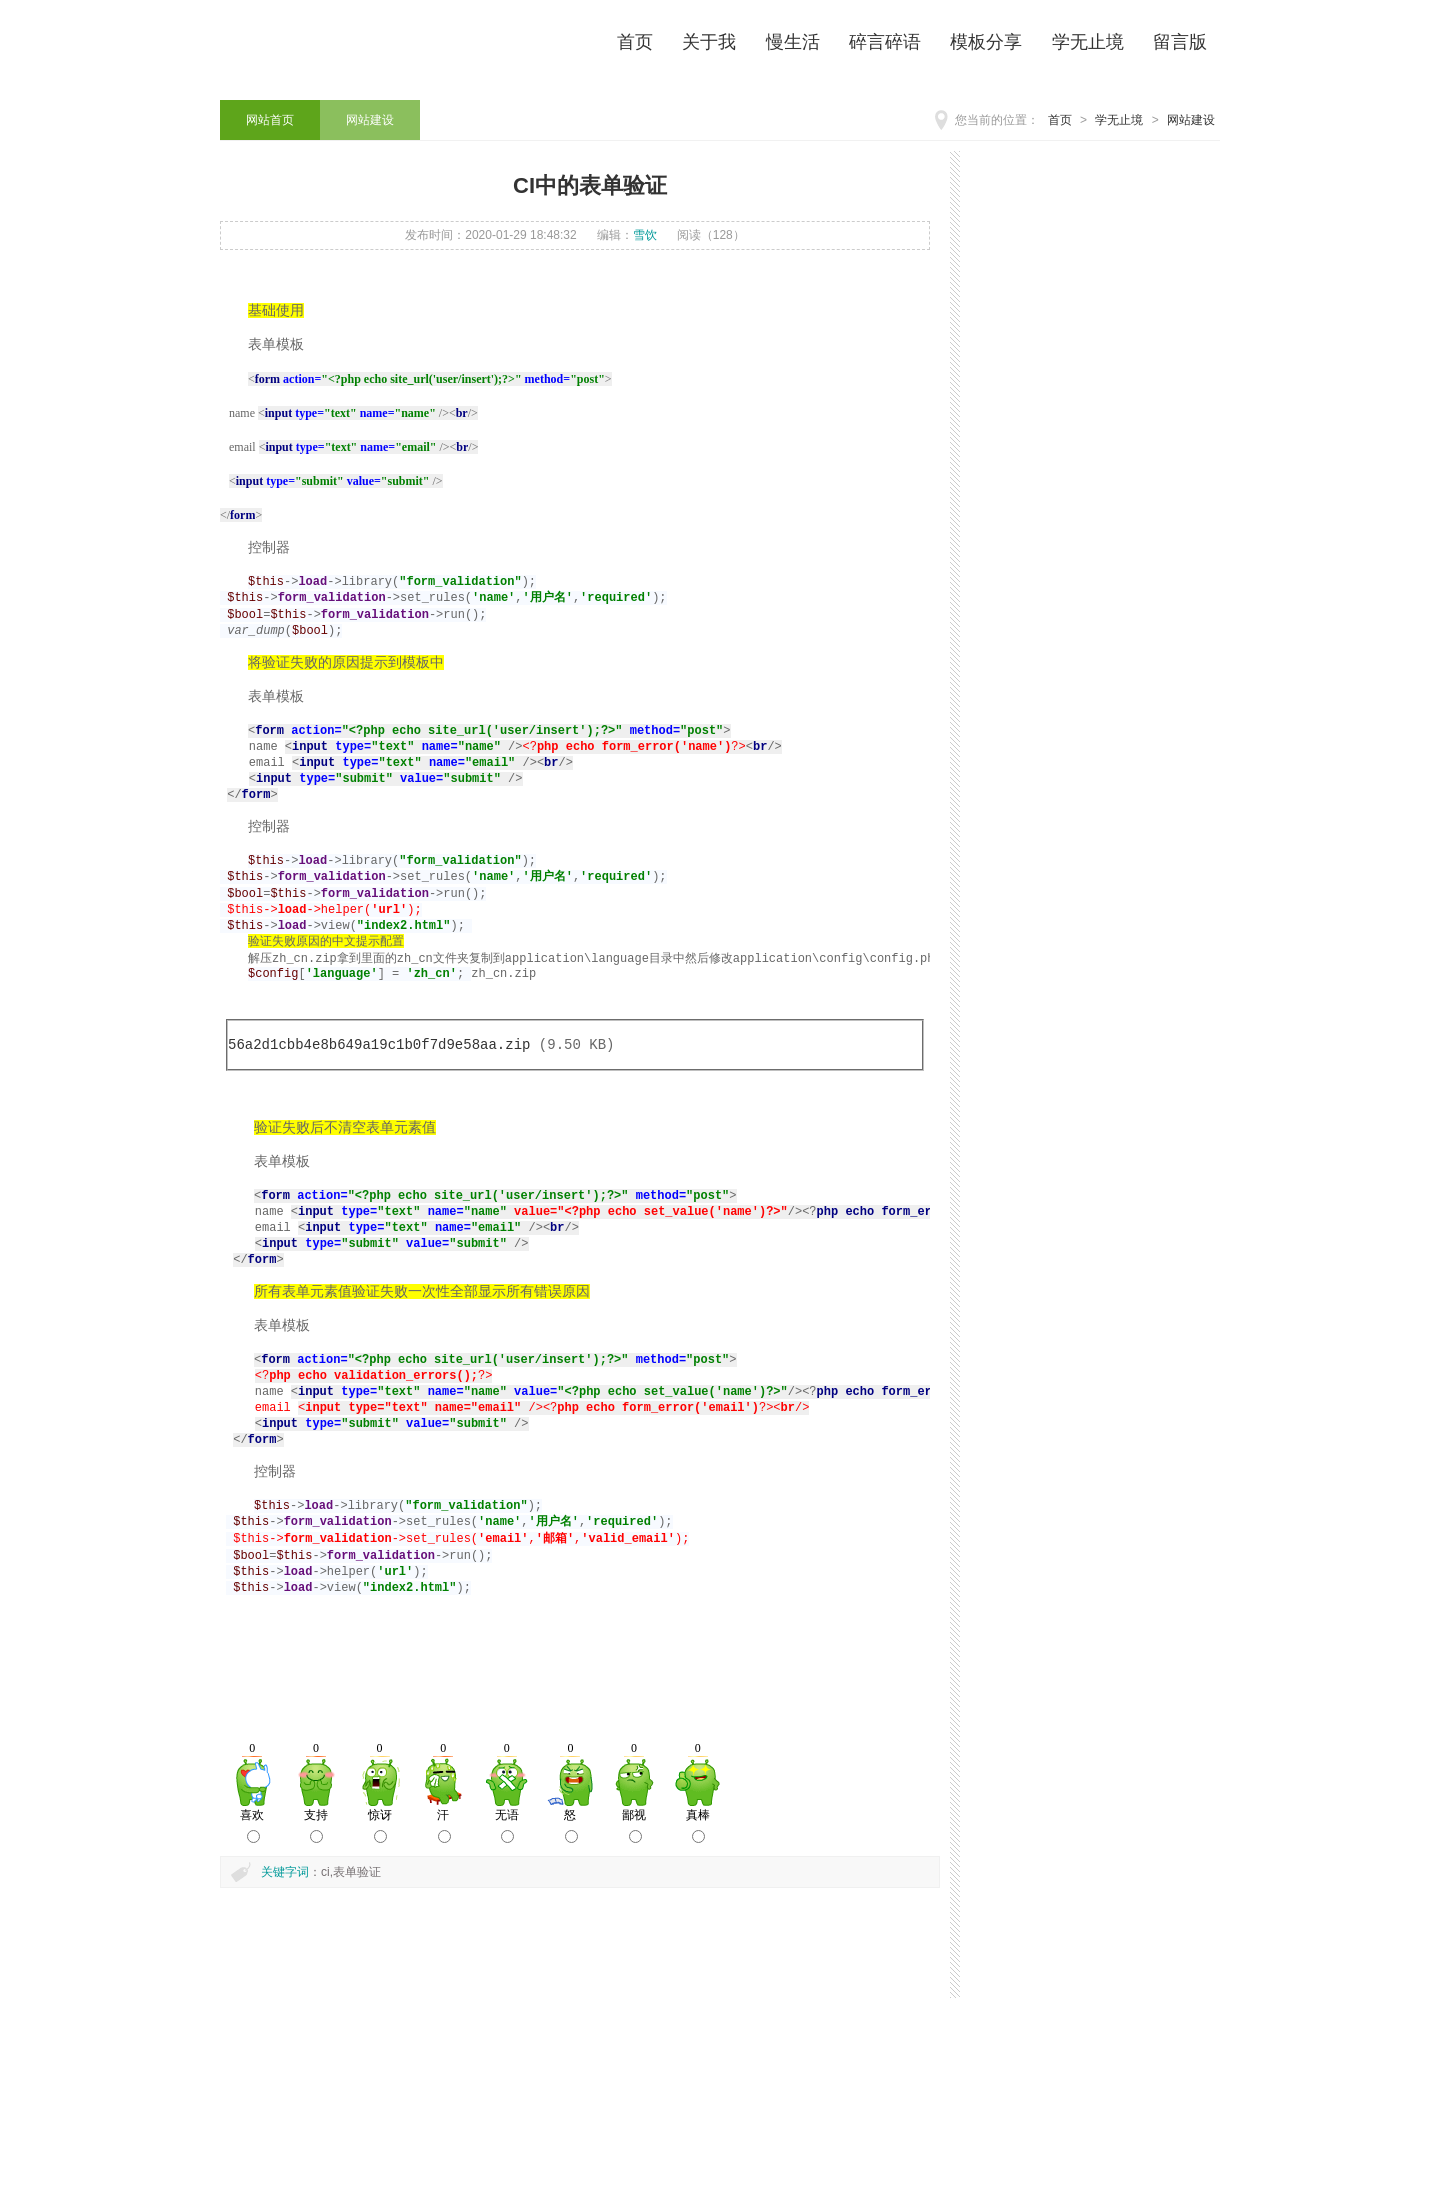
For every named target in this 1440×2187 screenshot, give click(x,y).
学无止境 (1119, 120)
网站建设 (1191, 120)
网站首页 (270, 120)
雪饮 (645, 235)
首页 (1060, 120)
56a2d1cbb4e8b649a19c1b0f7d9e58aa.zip (379, 1102)
